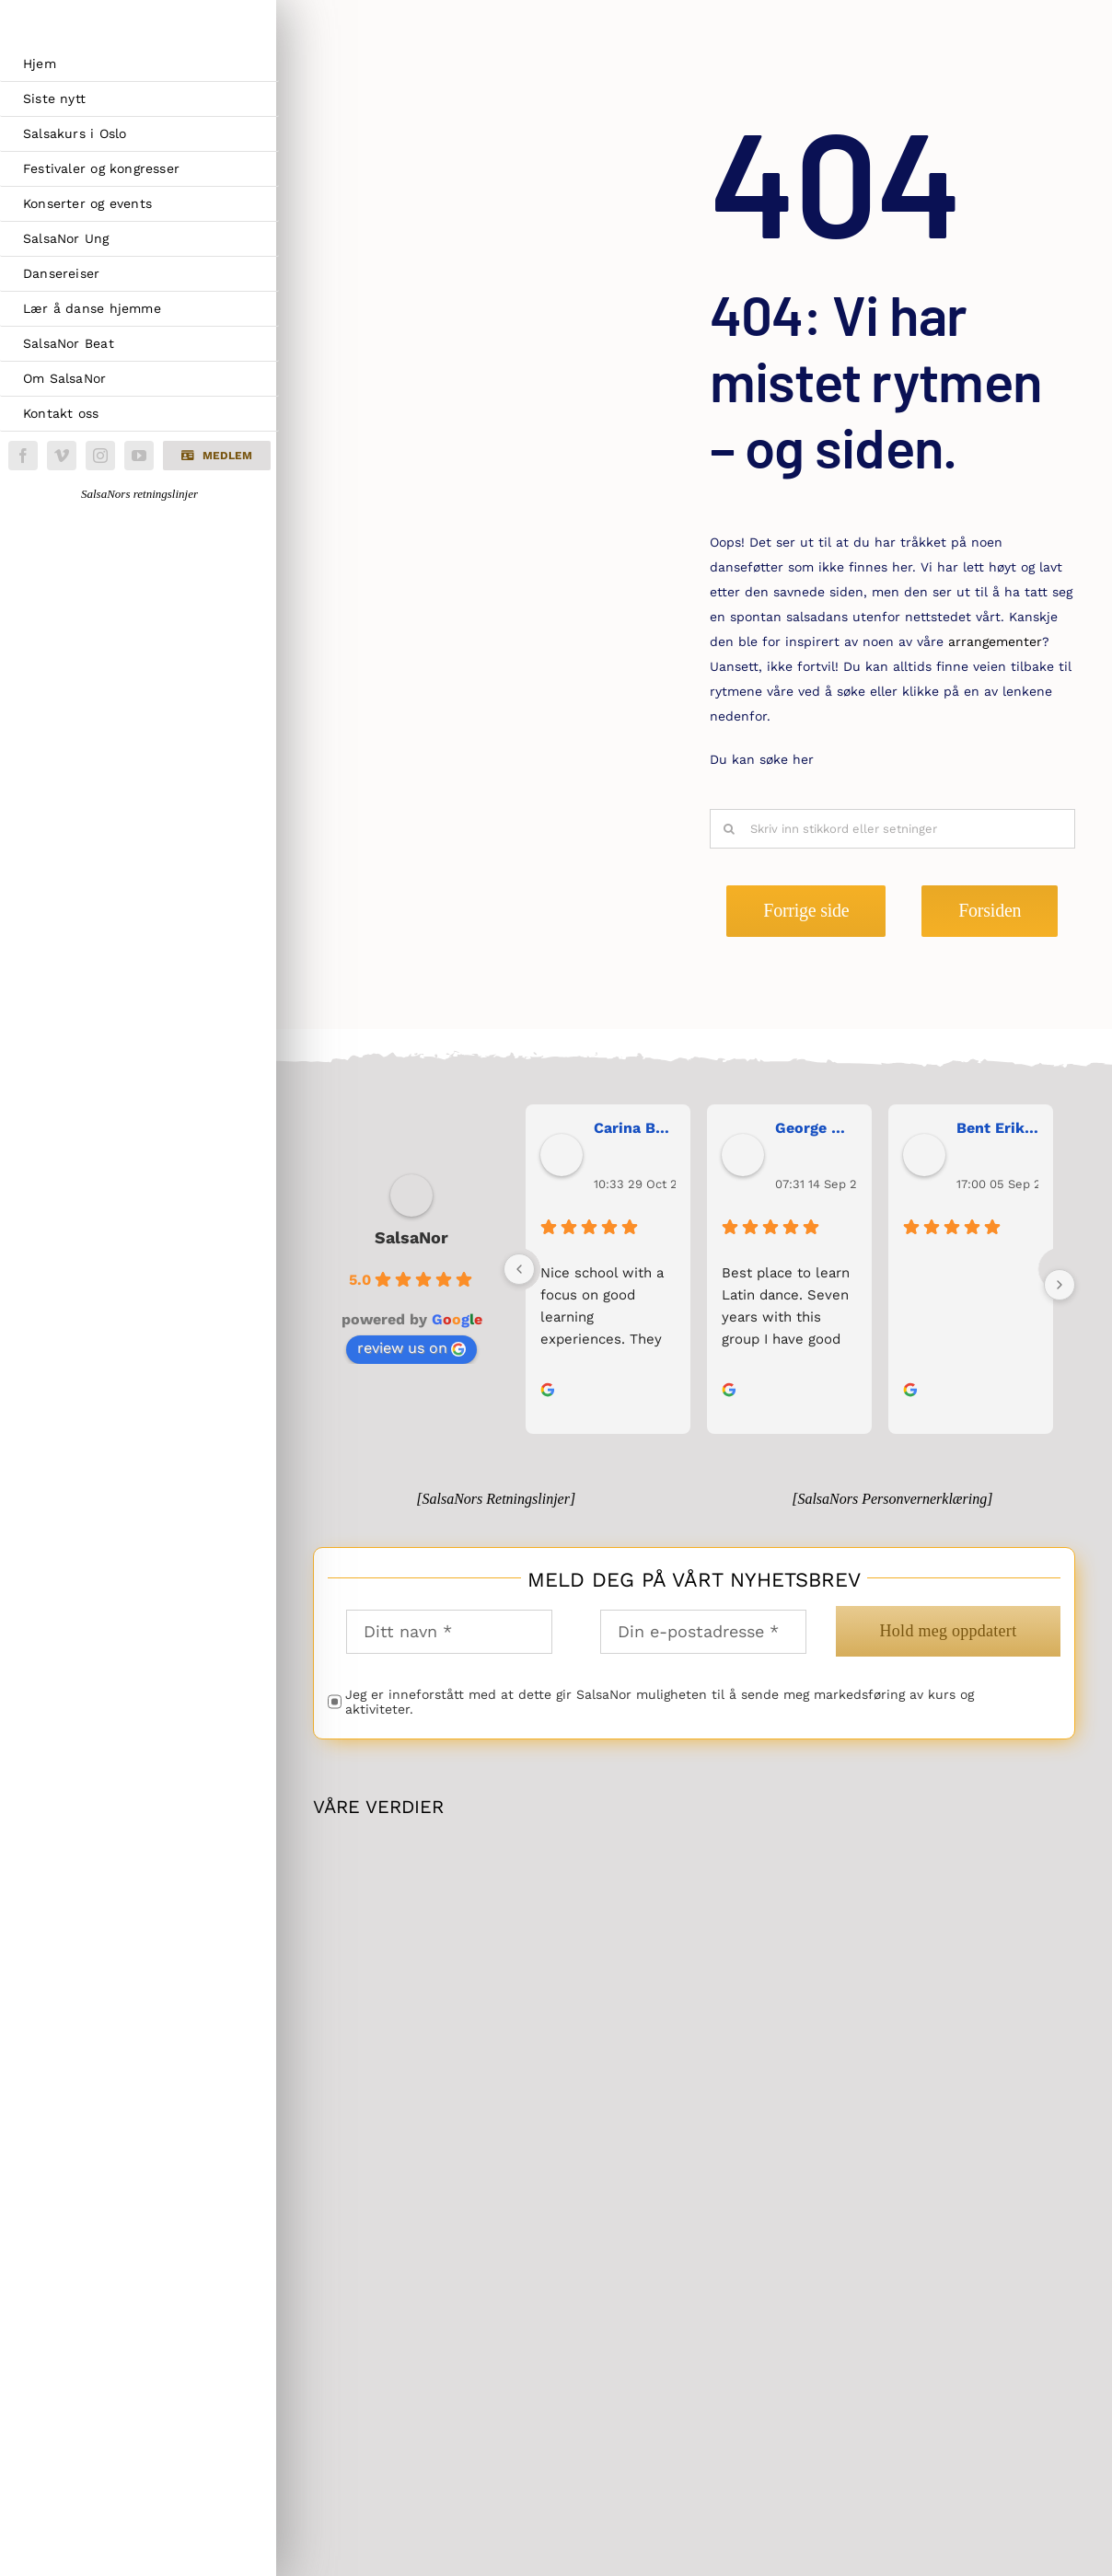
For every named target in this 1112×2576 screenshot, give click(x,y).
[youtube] (139, 455)
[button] (216, 455)
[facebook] (23, 455)
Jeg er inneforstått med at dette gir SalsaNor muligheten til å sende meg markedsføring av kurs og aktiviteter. (659, 1701)
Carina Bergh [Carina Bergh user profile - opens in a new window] (635, 1128)
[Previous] (519, 1269)
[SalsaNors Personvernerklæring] (892, 1499)
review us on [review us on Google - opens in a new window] (411, 1348)
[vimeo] (61, 455)
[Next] (1059, 1284)
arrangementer (995, 641)
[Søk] (729, 829)
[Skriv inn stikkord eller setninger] (892, 829)
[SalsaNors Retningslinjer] (495, 1499)
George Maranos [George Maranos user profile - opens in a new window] (816, 1128)
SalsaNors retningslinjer (139, 494)
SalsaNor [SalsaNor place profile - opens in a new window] (411, 1237)
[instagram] (100, 455)
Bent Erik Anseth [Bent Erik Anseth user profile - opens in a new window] (997, 1128)
